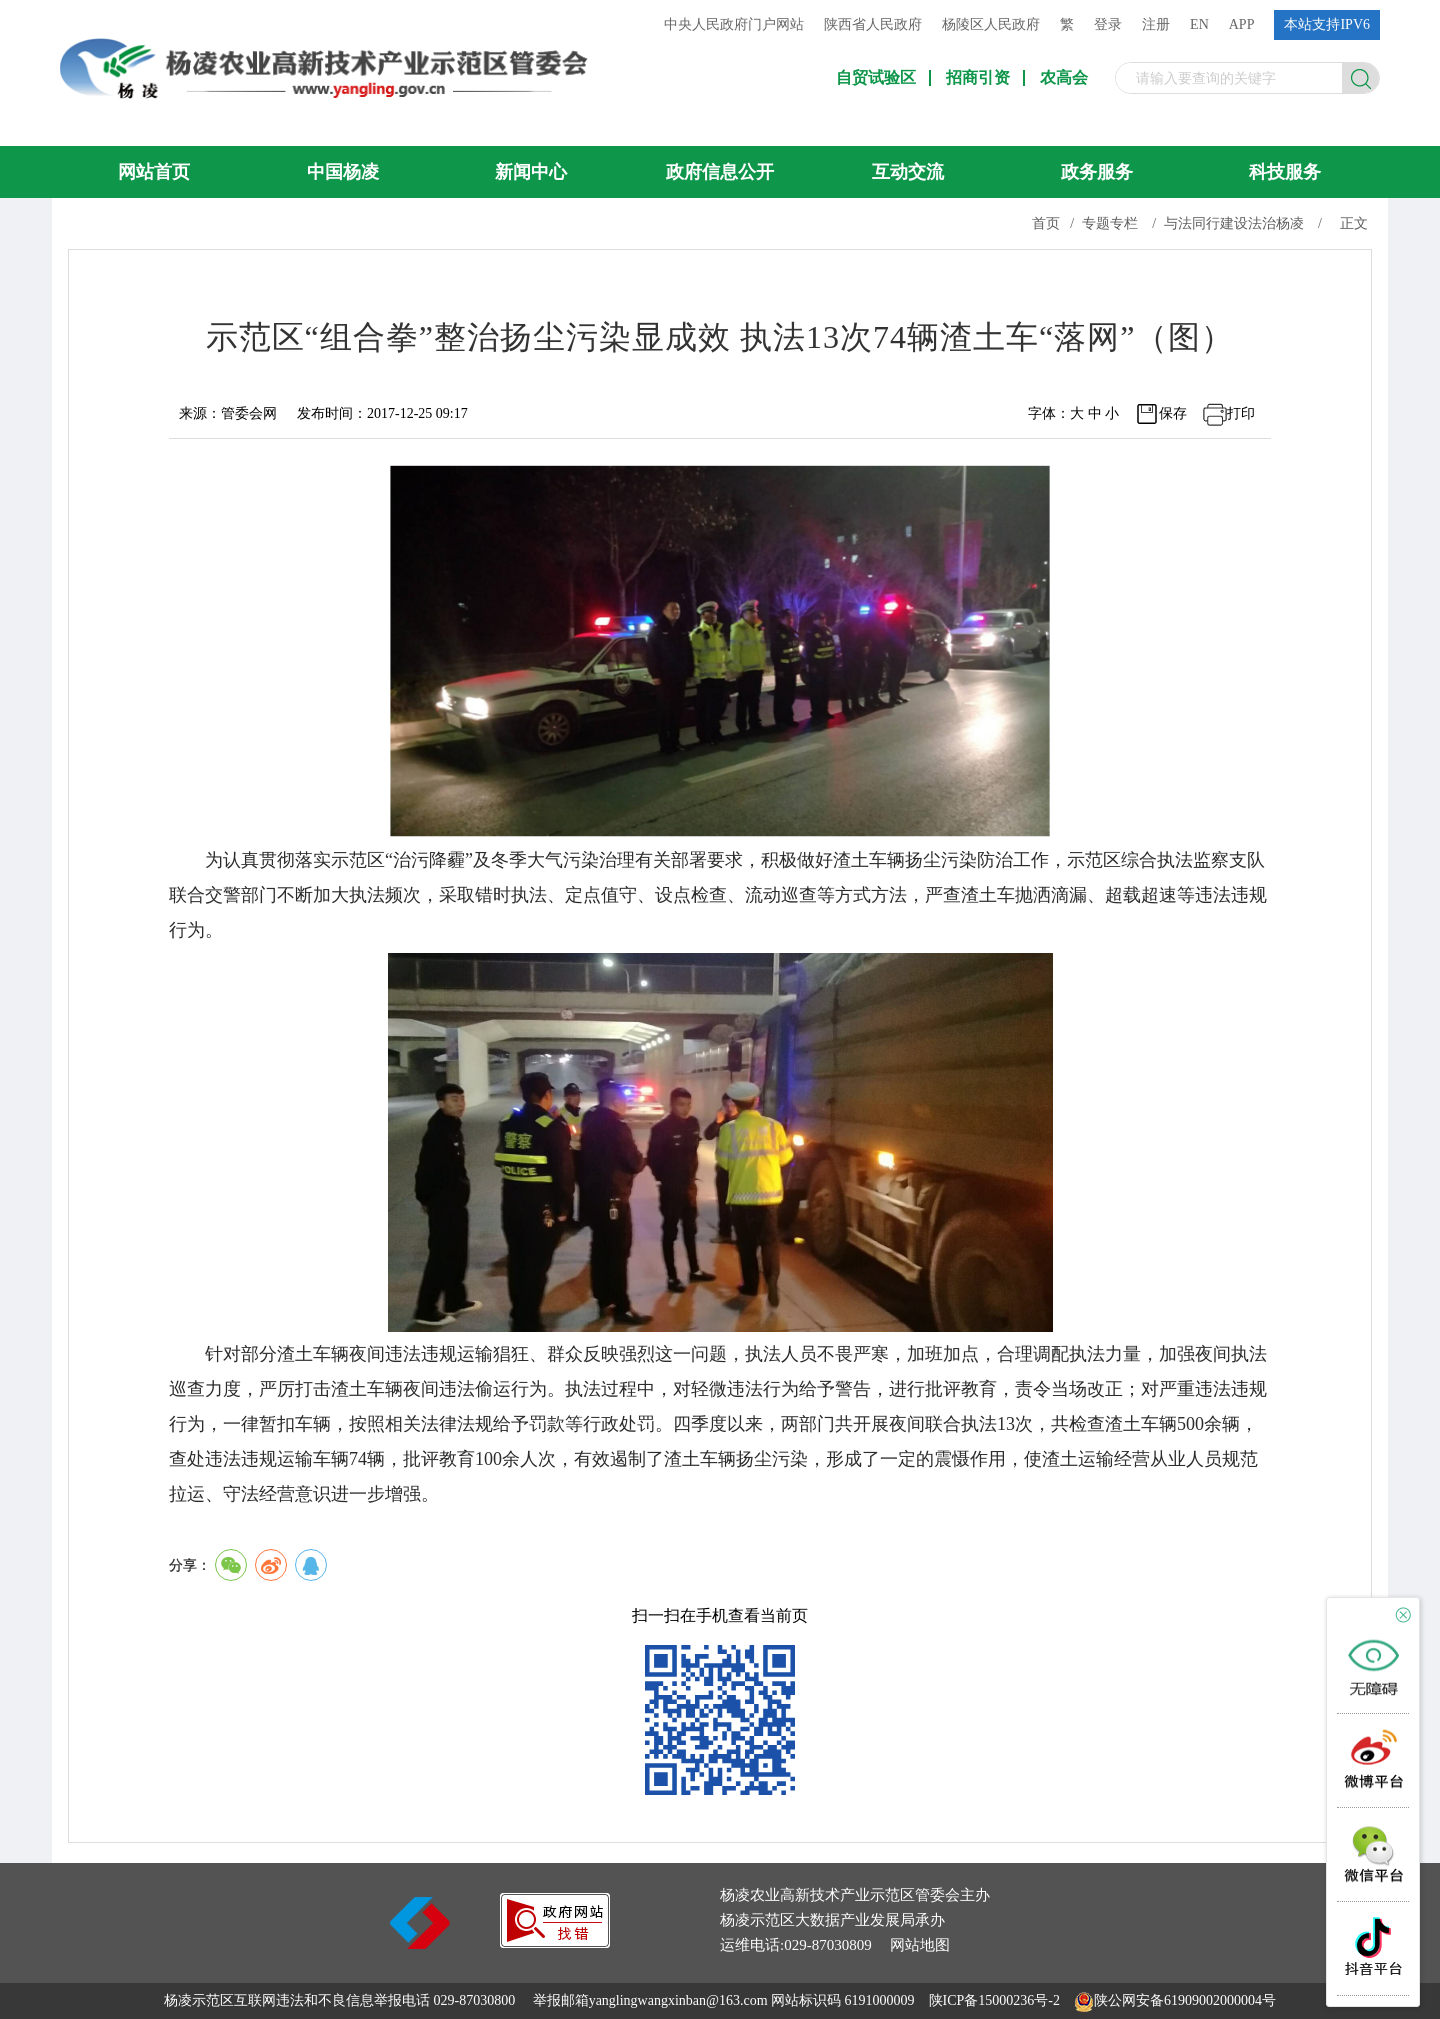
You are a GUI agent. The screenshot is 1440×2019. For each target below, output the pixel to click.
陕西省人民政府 (873, 24)
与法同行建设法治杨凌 (1234, 223)
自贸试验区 (876, 78)
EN (1199, 24)
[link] (555, 1942)
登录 (1108, 24)
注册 (1156, 24)
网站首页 (154, 172)
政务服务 (1097, 172)
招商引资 (978, 78)
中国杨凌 (343, 172)
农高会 (1064, 78)
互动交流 (908, 172)
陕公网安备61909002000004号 (1185, 2000)
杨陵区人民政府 (991, 24)
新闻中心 (531, 172)
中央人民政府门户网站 (734, 24)
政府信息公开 (720, 172)
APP (1242, 24)
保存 (1173, 413)
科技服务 (1285, 172)
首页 (1046, 223)
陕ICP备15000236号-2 (994, 2000)
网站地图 (920, 1945)
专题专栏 (1110, 223)
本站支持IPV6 (1327, 24)
